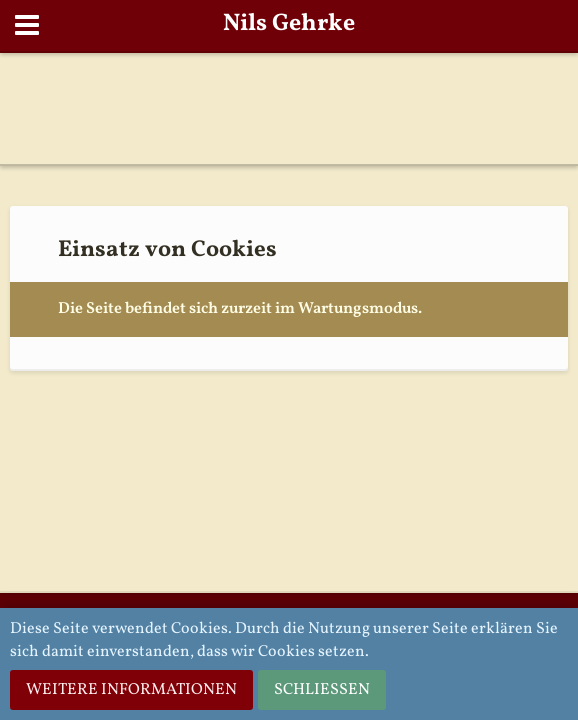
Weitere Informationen (131, 690)
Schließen (322, 690)
